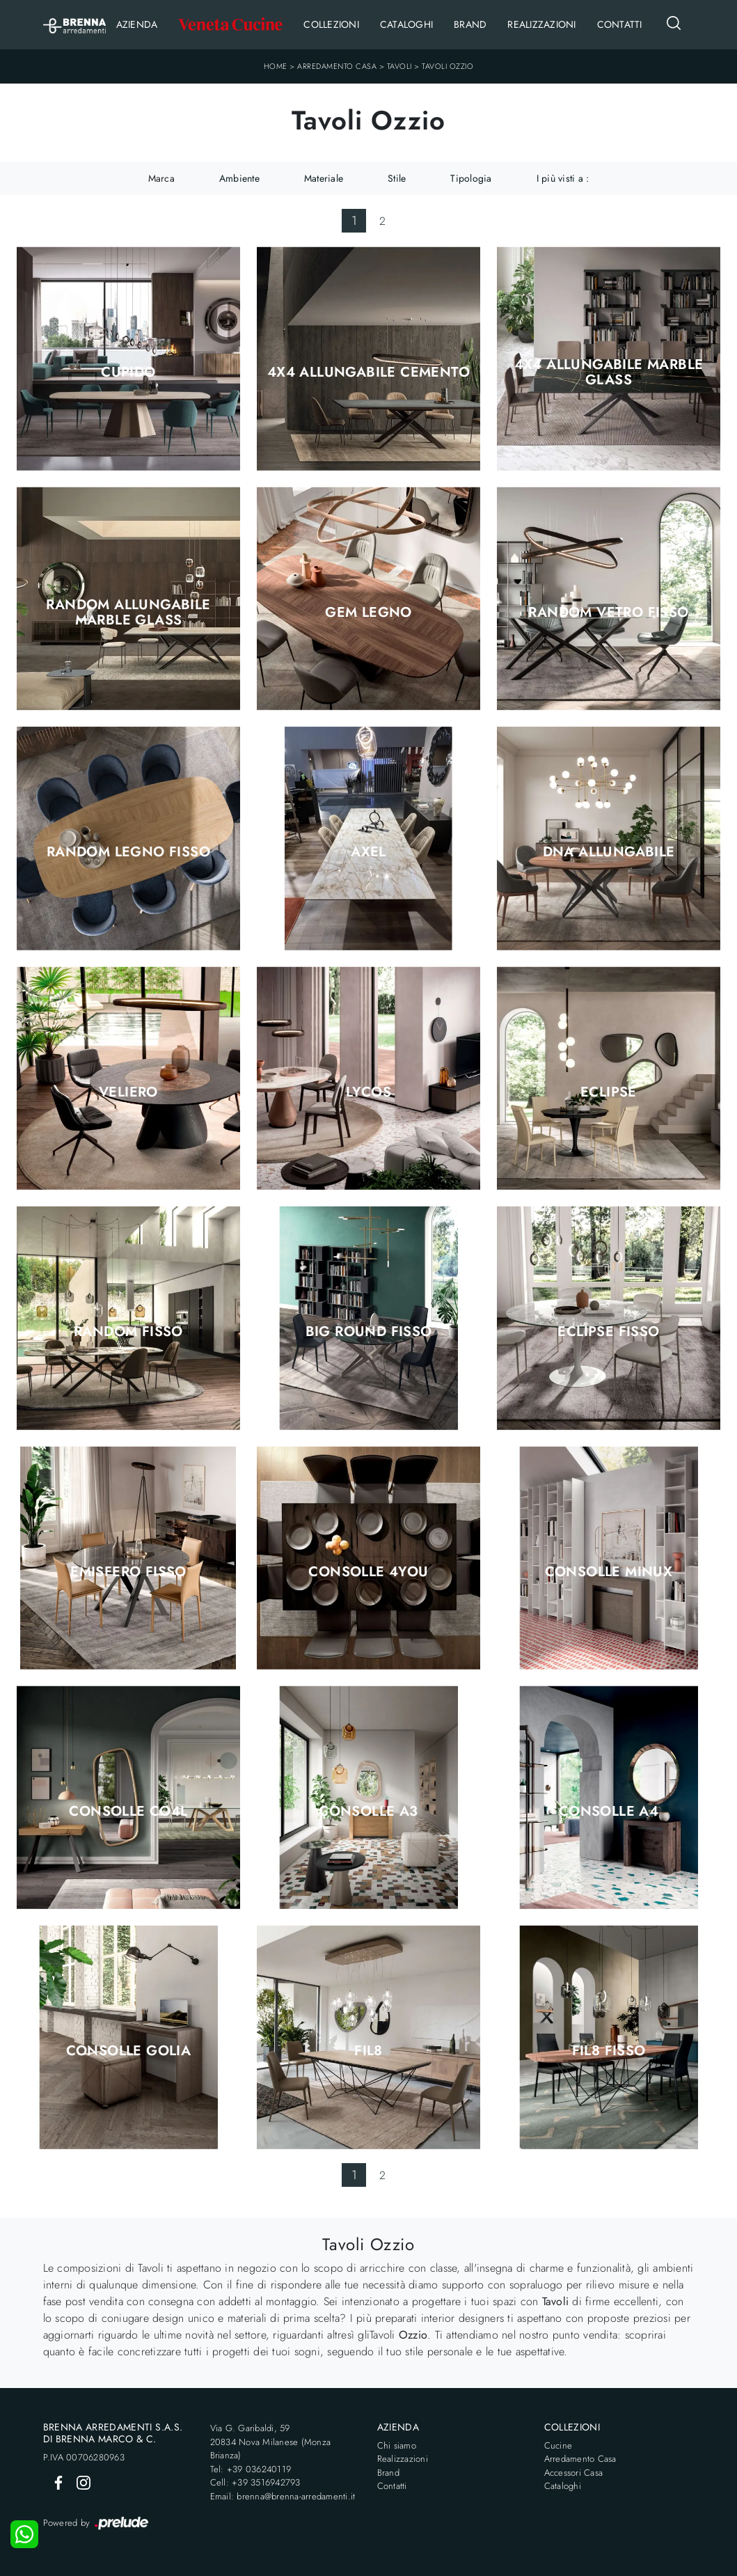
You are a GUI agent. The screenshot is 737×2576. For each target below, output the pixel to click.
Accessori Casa (573, 2472)
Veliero (128, 1092)
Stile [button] (397, 178)
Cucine (558, 2445)
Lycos (368, 1092)
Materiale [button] (323, 178)
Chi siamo (396, 2445)
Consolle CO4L (128, 1811)
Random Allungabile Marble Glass (128, 612)
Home (275, 66)
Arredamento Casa (337, 66)
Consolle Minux (609, 1572)
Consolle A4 (608, 1811)
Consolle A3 (368, 1811)
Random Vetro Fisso (608, 612)
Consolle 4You (368, 1572)
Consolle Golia (128, 2051)
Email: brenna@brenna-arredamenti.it (283, 2496)
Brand (470, 24)
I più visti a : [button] (563, 178)
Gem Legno (368, 612)
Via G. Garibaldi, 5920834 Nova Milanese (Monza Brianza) (270, 2441)
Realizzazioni (541, 24)
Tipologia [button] (470, 178)
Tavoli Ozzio (447, 66)
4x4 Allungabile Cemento (368, 372)
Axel (368, 852)
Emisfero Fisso (128, 1572)
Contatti (619, 24)
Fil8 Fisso (609, 2051)
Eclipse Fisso (608, 1332)
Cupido (128, 372)
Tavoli (399, 66)
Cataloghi (406, 24)
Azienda (137, 24)
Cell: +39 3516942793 (255, 2482)
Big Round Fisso (369, 1332)
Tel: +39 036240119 (251, 2469)
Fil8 (368, 2051)
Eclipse (608, 1092)
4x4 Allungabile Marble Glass (609, 372)
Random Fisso (128, 1332)
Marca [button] (161, 178)
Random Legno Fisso (128, 852)
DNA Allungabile (609, 852)
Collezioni (331, 24)
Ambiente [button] (239, 178)
